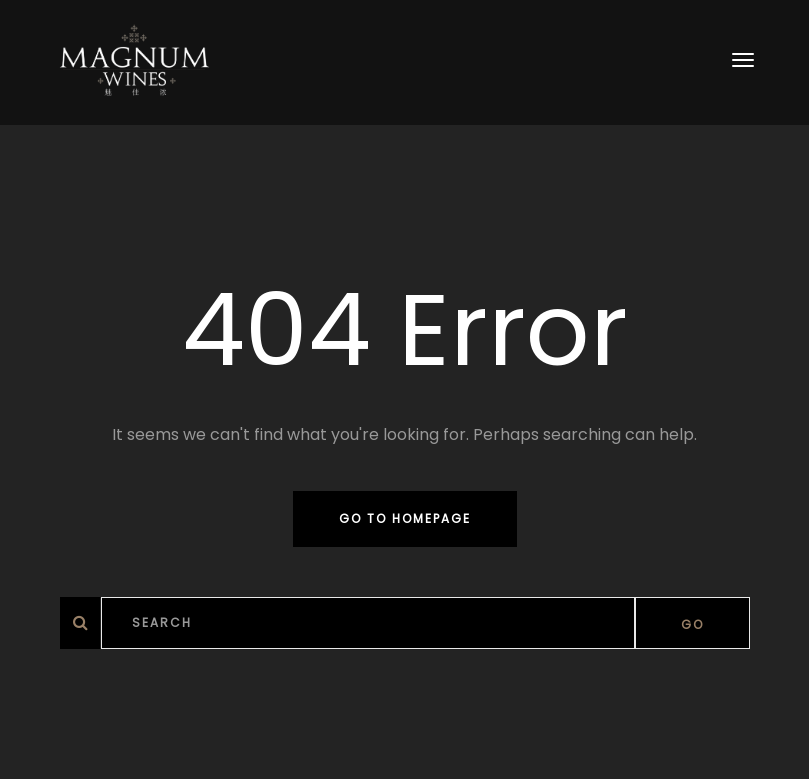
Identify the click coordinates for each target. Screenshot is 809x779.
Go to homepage (405, 518)
